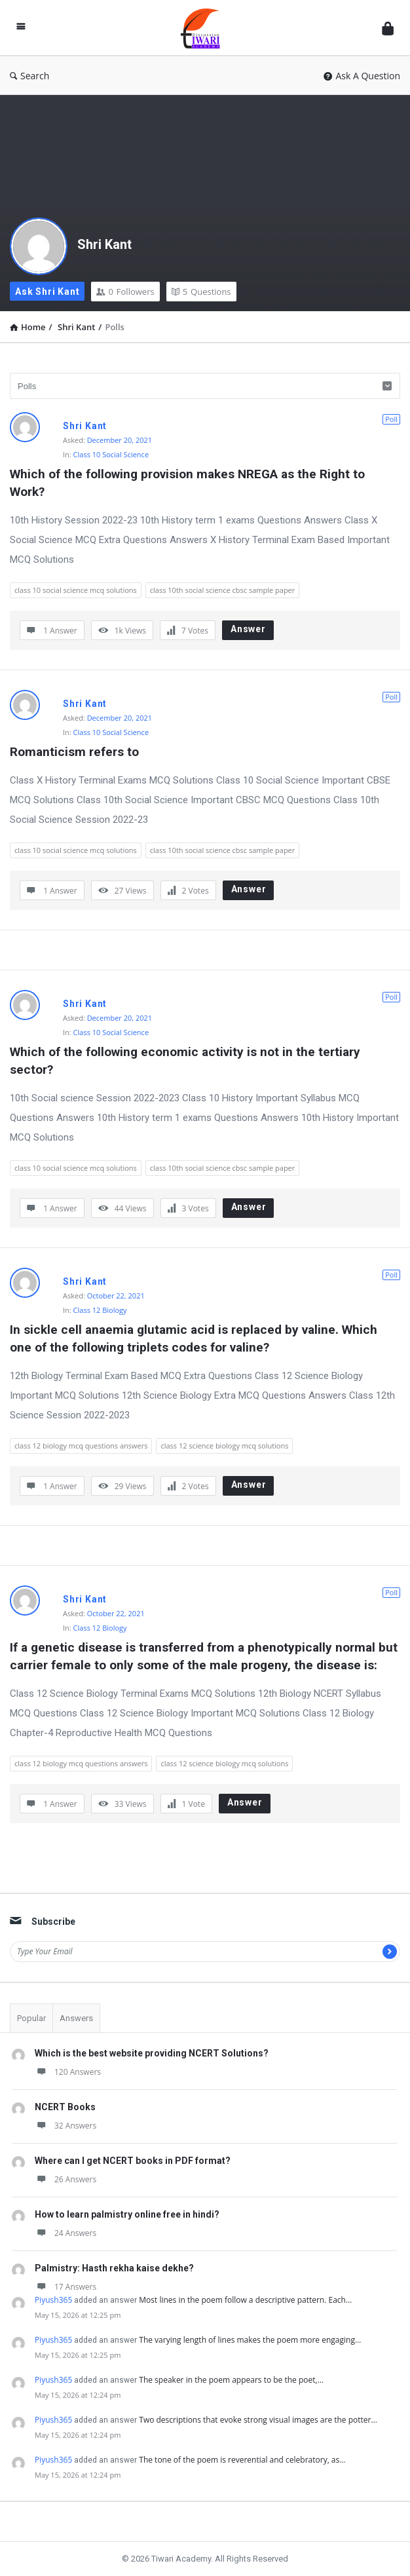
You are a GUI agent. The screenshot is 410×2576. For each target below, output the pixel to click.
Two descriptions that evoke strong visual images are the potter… (258, 2419)
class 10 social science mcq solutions (75, 590)
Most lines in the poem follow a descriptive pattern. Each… (245, 2299)
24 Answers (65, 2233)
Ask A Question (362, 75)
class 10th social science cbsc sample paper (222, 590)
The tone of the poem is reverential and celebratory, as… (242, 2459)
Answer (248, 629)
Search (29, 75)
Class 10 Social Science (111, 454)
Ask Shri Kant (47, 291)
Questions (201, 291)
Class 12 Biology (100, 1310)
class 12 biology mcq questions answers (80, 1445)
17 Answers (65, 2286)
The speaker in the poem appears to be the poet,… (231, 2379)
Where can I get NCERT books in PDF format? (133, 2160)
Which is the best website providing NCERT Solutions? (152, 2053)
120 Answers (68, 2071)
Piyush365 (53, 2299)
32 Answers (65, 2125)
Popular (31, 2018)
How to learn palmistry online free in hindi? (127, 2214)
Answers (76, 2018)
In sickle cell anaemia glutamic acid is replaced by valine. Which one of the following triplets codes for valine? (195, 1338)
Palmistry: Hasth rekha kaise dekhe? (114, 2268)
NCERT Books (65, 2107)
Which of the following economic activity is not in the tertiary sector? (186, 1060)
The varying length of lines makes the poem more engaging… (250, 2339)
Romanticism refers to (74, 751)
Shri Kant (104, 244)
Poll (391, 419)
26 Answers (65, 2179)
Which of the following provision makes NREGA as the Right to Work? (189, 482)
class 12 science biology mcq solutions (224, 1445)
